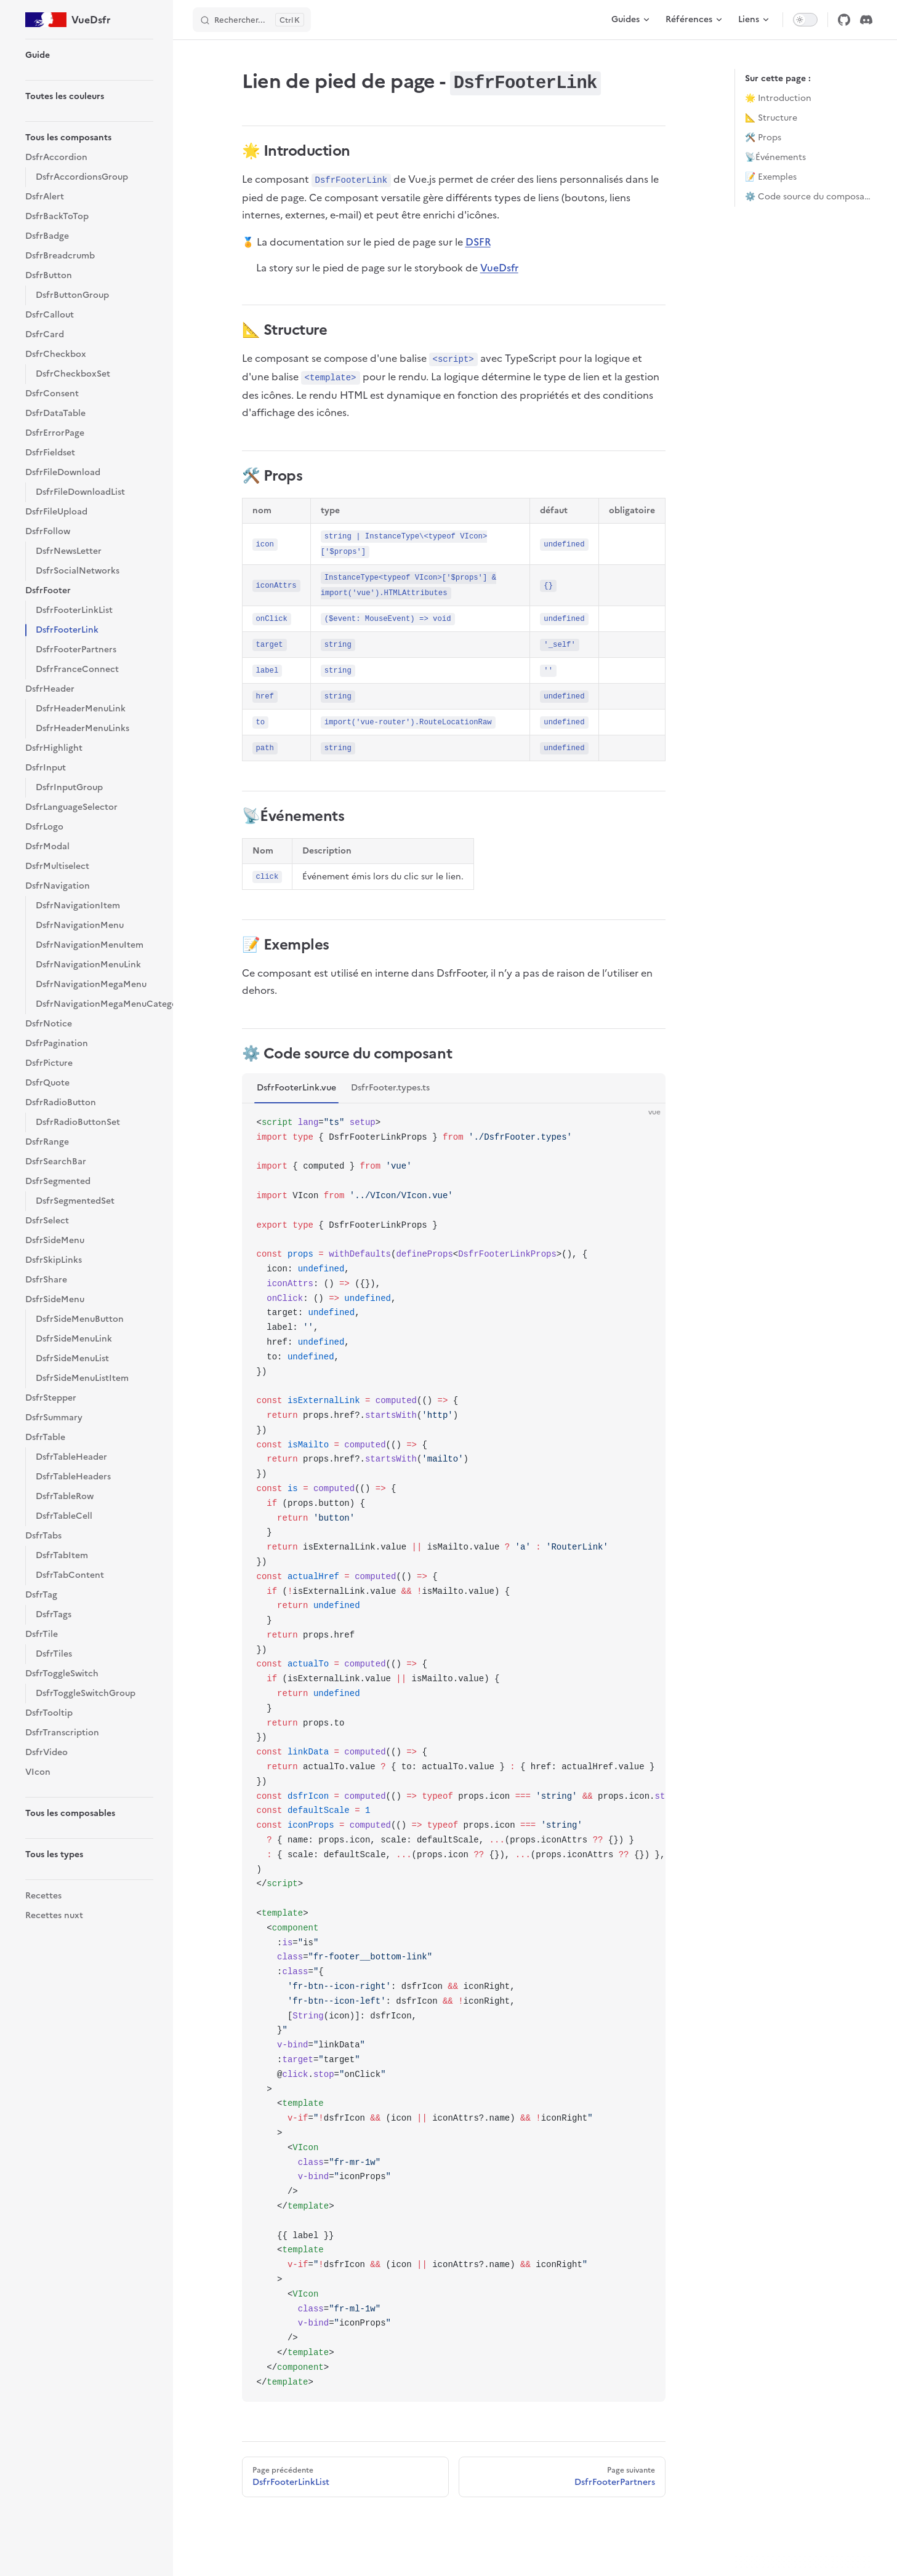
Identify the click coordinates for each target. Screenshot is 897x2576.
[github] (844, 20)
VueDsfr (499, 267)
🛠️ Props (763, 137)
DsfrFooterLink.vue (296, 1087)
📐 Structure (771, 117)
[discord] (866, 20)
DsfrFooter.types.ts (390, 1087)
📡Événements (775, 157)
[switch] (805, 19)
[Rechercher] (252, 19)
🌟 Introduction (778, 98)
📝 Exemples (771, 176)
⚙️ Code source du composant (808, 196)
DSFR (478, 241)
